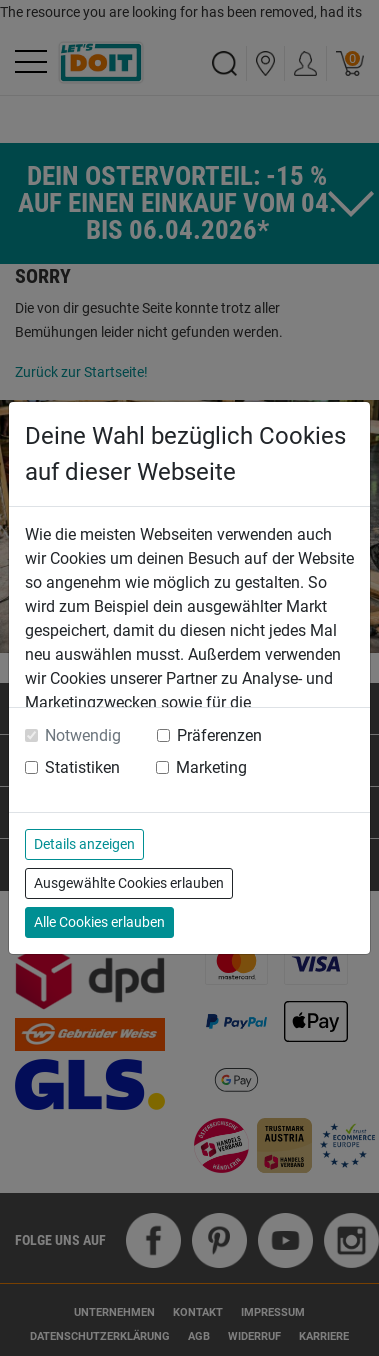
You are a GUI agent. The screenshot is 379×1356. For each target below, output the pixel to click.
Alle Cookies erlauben (99, 922)
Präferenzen (219, 735)
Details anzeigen (84, 844)
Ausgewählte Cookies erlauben (129, 883)
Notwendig (83, 735)
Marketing (211, 767)
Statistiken (82, 767)
